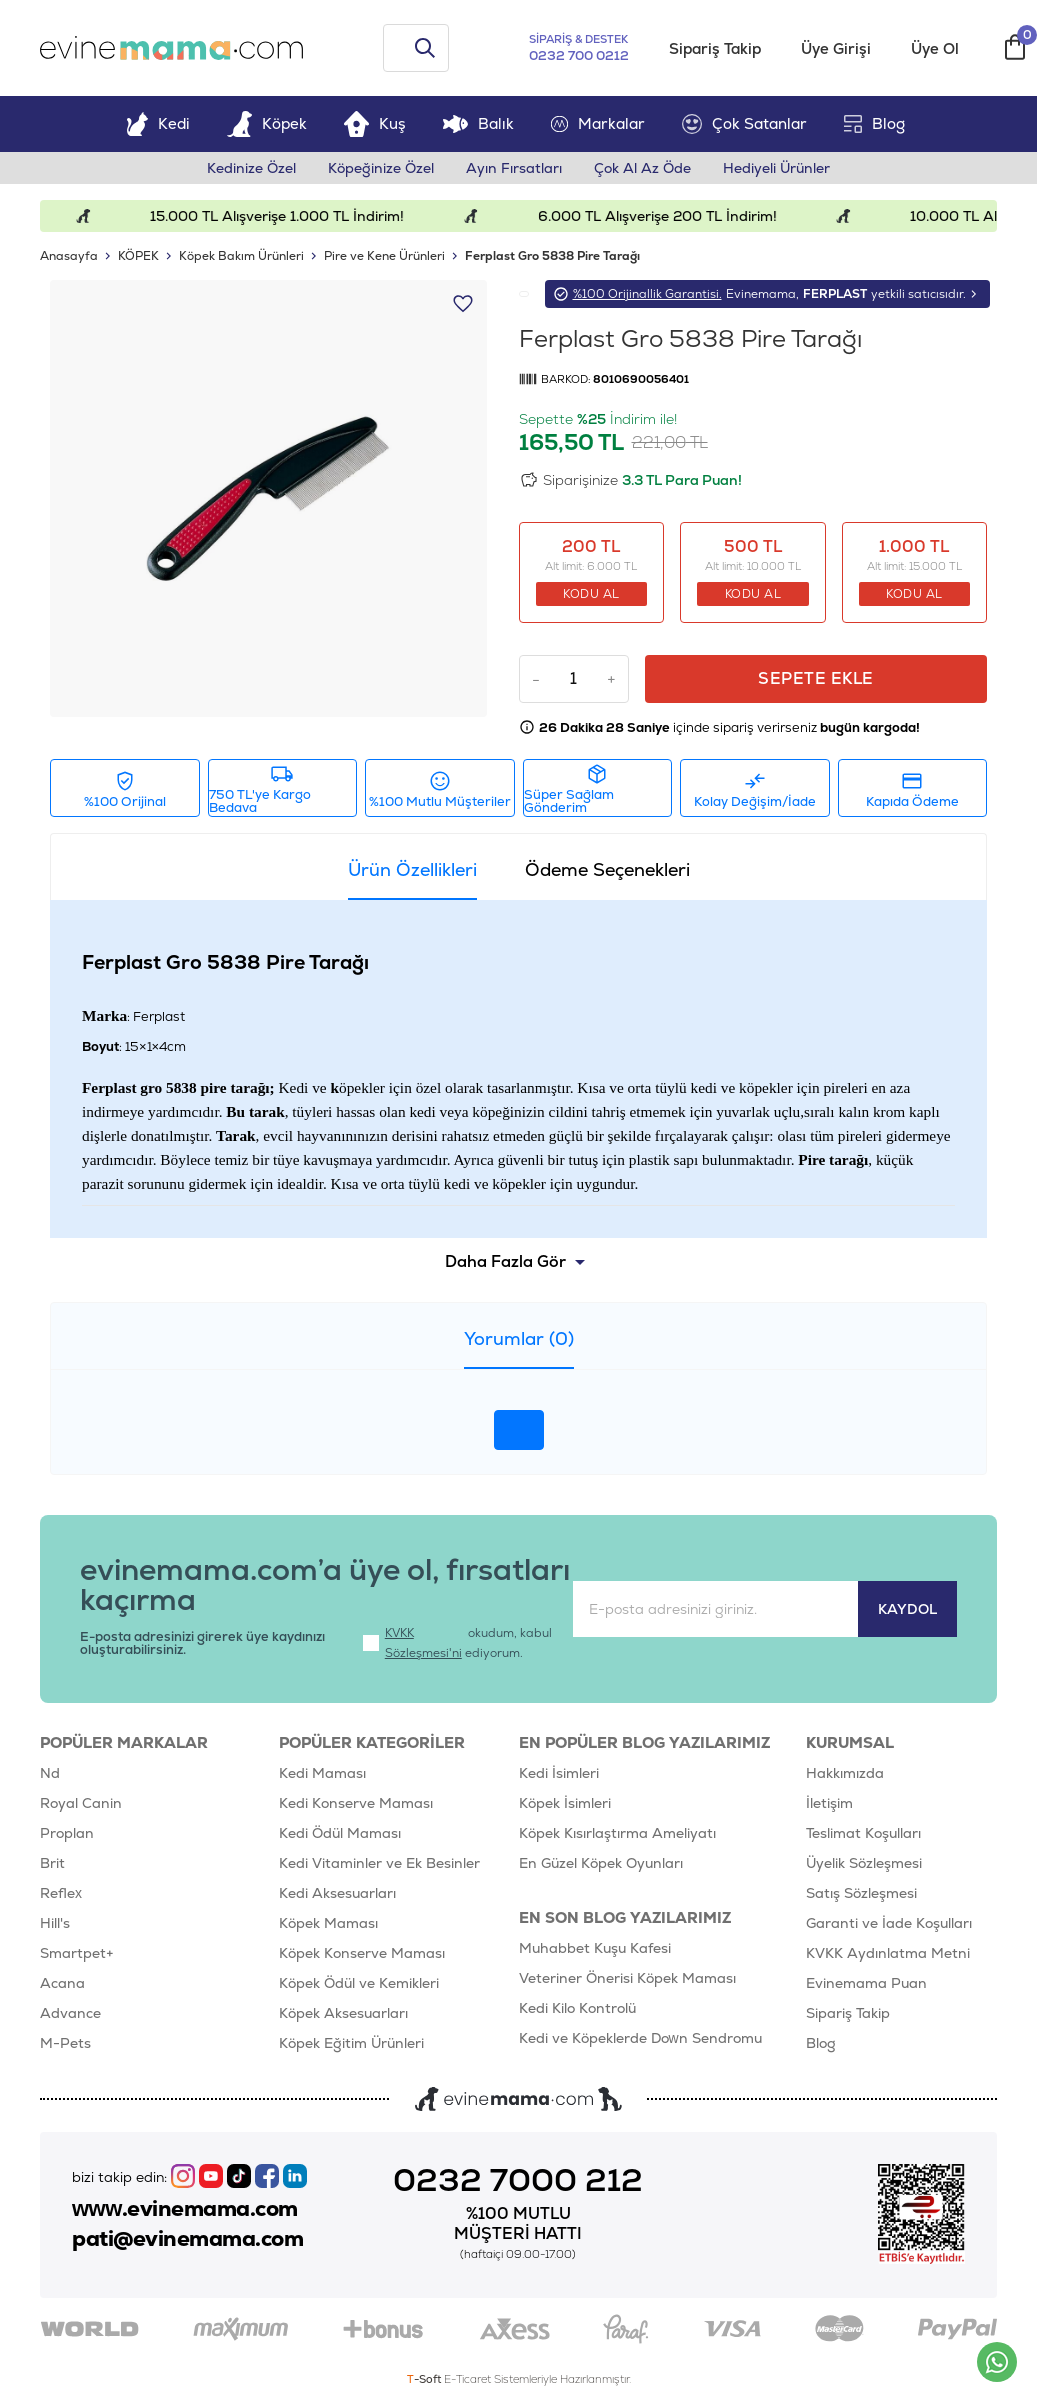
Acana (62, 1983)
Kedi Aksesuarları (337, 1893)
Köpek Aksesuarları (343, 2013)
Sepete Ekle (816, 678)
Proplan (67, 1833)
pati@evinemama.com (187, 2239)
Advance (70, 2013)
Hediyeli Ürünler (776, 168)
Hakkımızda (845, 1773)
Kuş (375, 123)
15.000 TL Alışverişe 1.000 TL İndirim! (295, 216)
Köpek (267, 123)
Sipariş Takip (715, 48)
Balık (478, 123)
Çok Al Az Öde (642, 168)
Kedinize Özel (251, 168)
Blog (874, 123)
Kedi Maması (322, 1773)
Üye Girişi (836, 48)
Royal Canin (81, 1803)
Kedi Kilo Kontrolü (577, 2008)
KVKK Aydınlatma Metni (888, 1953)
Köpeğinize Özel (381, 168)
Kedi (158, 123)
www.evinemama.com (185, 2209)
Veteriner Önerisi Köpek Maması (627, 1978)
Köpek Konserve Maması (362, 1953)
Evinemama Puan (866, 1983)
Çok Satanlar (744, 124)
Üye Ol (935, 48)
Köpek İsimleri (565, 1803)
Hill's (55, 1923)
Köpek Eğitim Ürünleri (351, 2043)
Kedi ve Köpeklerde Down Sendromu (640, 2038)
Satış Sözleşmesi (861, 1893)
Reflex (61, 1893)
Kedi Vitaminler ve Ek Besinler (379, 1863)
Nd (50, 1773)
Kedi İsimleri (559, 1773)
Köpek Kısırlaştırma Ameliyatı (617, 1833)
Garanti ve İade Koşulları (889, 1923)
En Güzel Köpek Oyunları (601, 1863)
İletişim (829, 1803)
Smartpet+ (77, 1953)
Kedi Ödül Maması (340, 1833)
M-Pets (65, 2043)
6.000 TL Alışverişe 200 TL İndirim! (675, 216)
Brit (52, 1863)
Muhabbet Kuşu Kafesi (595, 1948)
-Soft (425, 2379)
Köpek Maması (328, 1923)
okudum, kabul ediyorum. (457, 1643)
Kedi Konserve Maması (356, 1803)
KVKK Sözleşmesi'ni (423, 1643)
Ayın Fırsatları (514, 168)
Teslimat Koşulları (863, 1833)
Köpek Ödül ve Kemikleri (359, 1983)
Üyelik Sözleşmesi (864, 1863)
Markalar (598, 123)
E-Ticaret (467, 2379)
